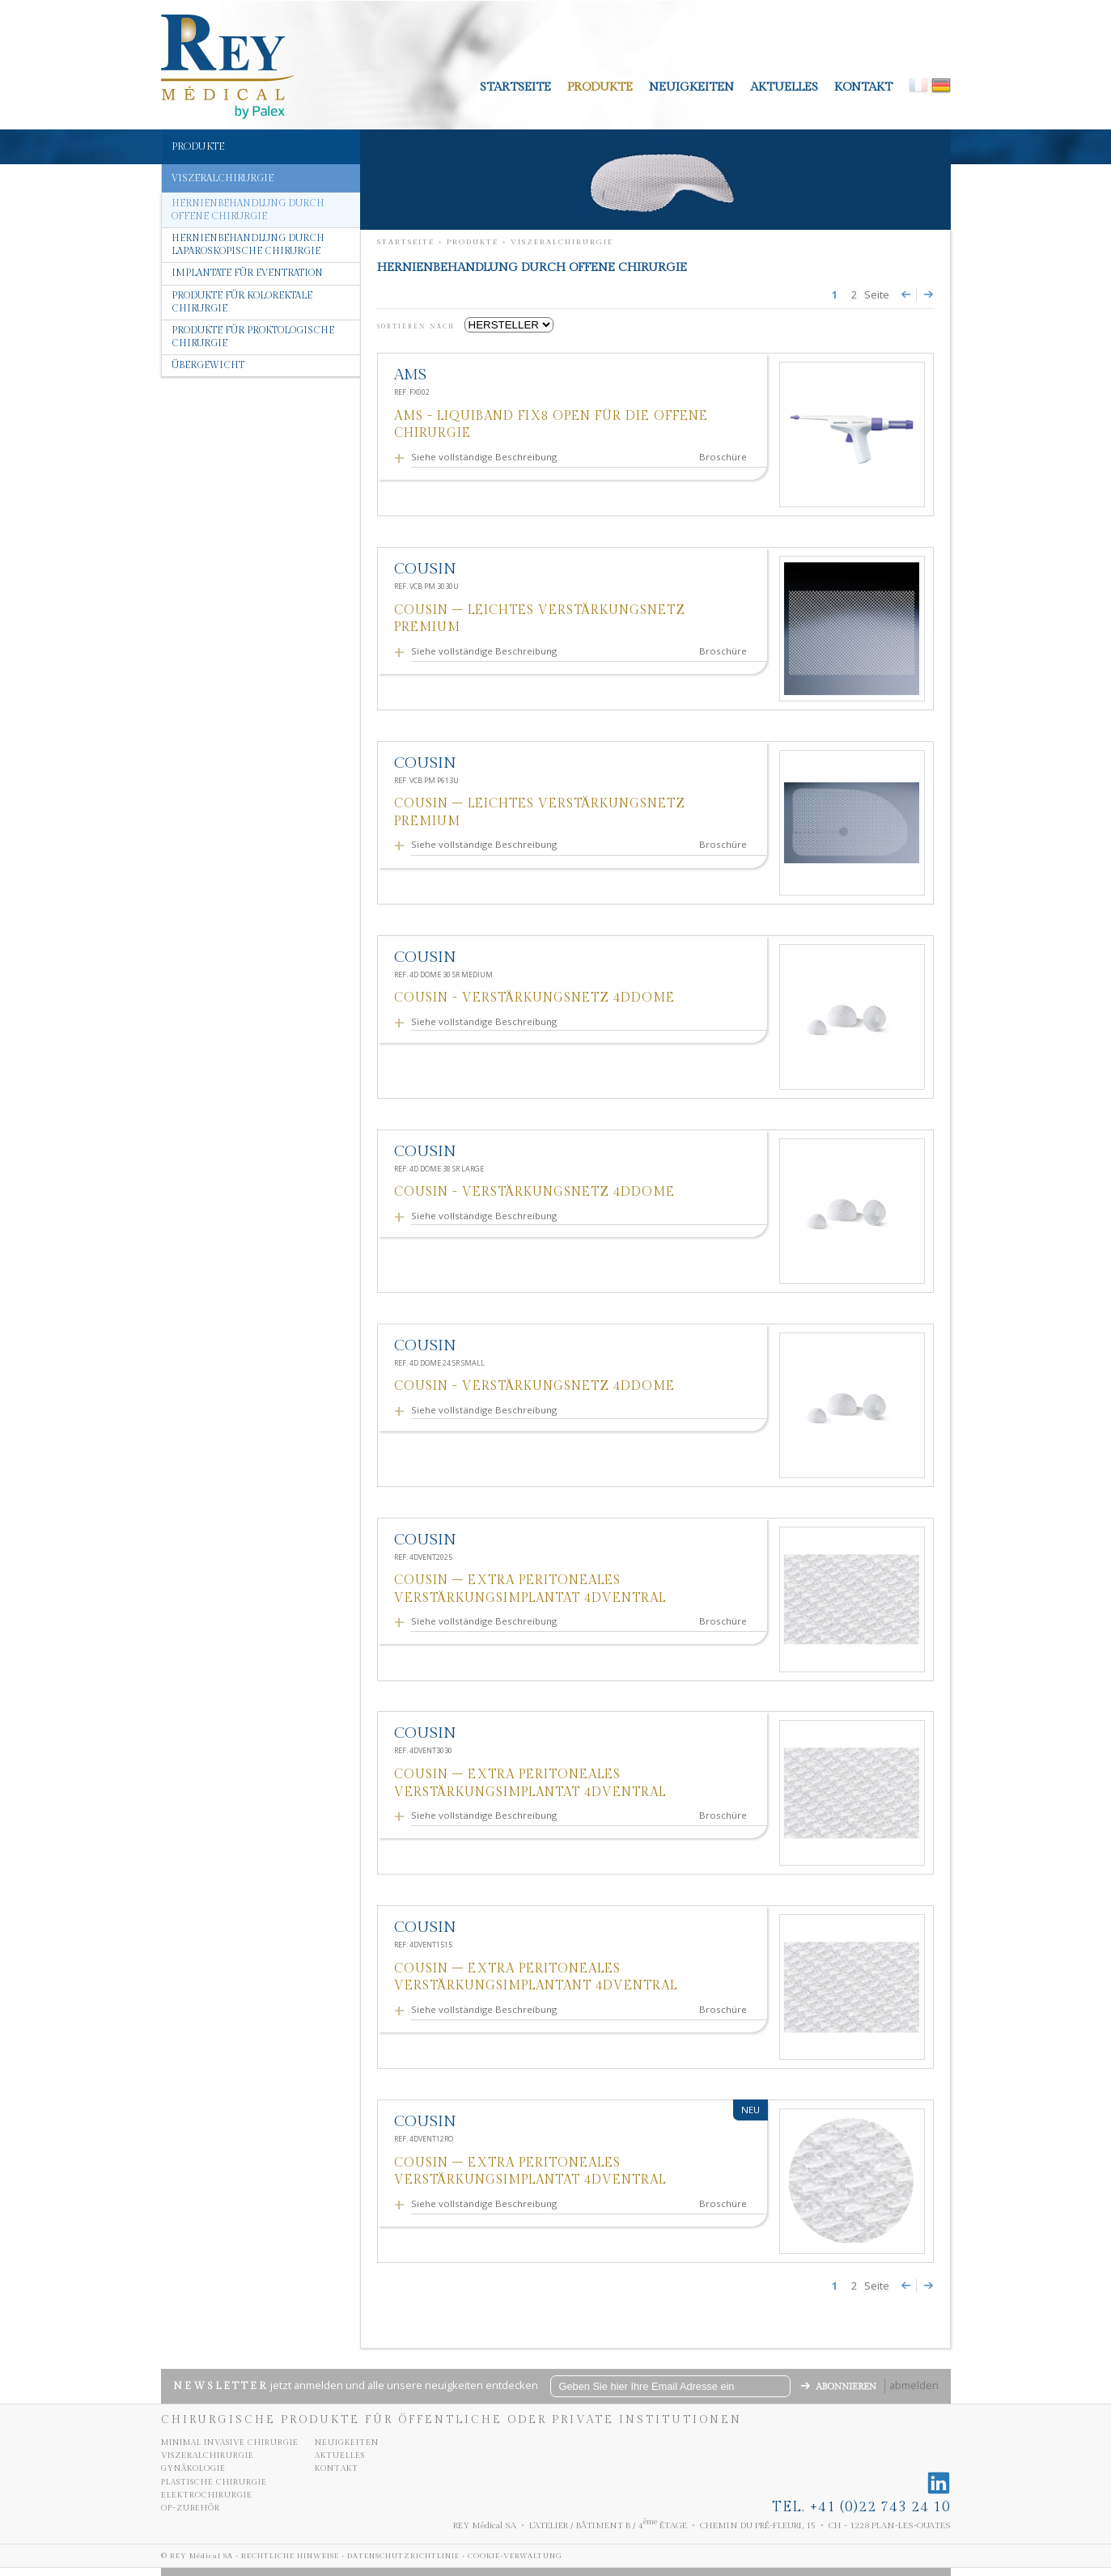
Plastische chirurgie (214, 2482)
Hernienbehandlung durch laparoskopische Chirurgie (248, 244)
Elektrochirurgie (206, 2495)
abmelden (914, 2385)
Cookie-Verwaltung (515, 2556)
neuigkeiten (691, 87)
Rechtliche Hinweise (290, 2556)
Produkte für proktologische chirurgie (253, 337)
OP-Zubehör (190, 2508)
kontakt (863, 87)
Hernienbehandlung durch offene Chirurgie (248, 210)
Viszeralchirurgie (207, 2455)
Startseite (515, 87)
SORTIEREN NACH (419, 327)
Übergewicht (208, 365)
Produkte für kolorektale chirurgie (242, 302)
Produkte (600, 87)
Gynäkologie (193, 2468)
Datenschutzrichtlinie (403, 2556)
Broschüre (723, 457)
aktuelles (784, 87)
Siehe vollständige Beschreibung (486, 457)
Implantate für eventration (247, 273)
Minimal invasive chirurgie (230, 2442)
